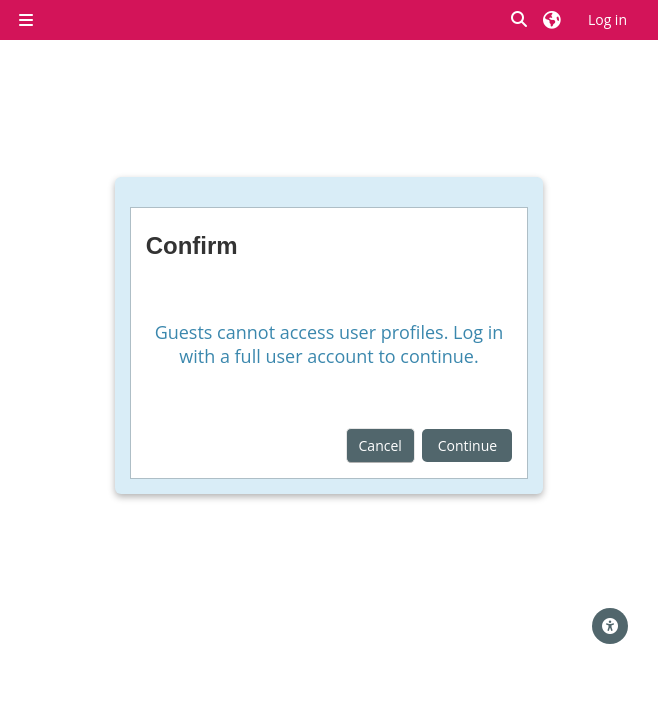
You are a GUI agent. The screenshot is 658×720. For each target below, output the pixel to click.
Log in (607, 19)
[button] (520, 19)
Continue (467, 445)
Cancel (380, 445)
